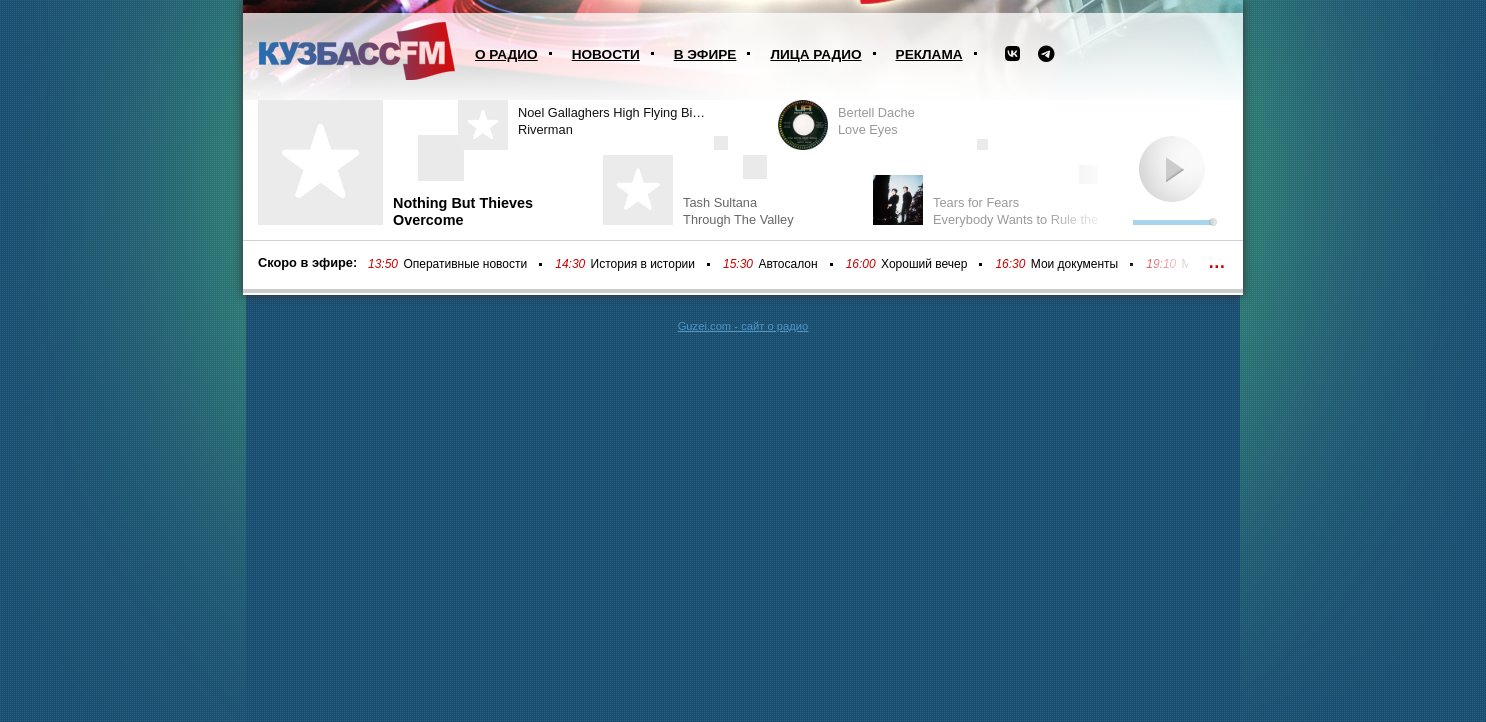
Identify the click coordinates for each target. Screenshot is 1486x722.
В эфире (705, 54)
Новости (606, 54)
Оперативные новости (465, 264)
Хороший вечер (924, 264)
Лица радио (815, 54)
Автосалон (787, 264)
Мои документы (1074, 264)
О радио (506, 54)
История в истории (643, 264)
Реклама (929, 54)
